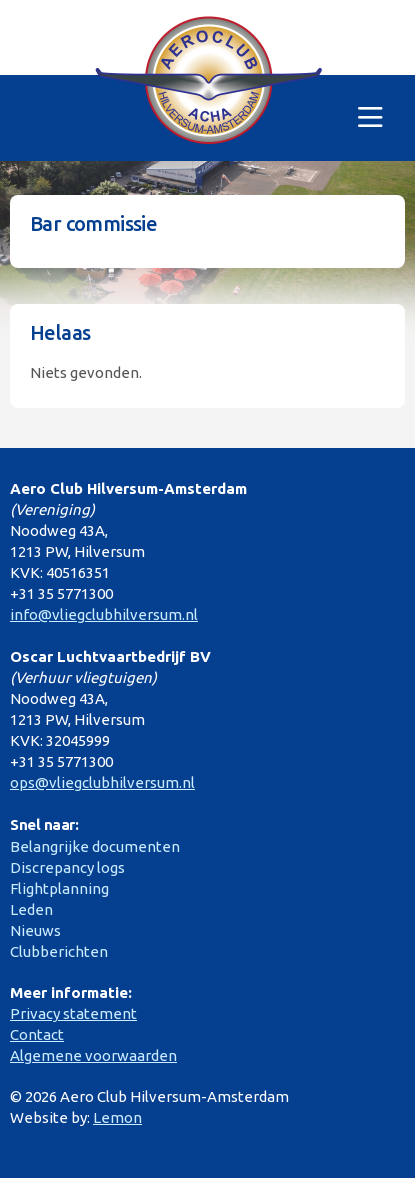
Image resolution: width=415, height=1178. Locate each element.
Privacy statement (73, 1013)
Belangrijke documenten (95, 846)
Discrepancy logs (67, 867)
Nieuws (35, 930)
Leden (31, 909)
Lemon (117, 1117)
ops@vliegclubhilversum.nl (102, 782)
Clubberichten (59, 951)
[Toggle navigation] (370, 118)
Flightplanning (59, 888)
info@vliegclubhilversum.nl (104, 614)
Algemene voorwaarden (93, 1055)
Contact (37, 1034)
